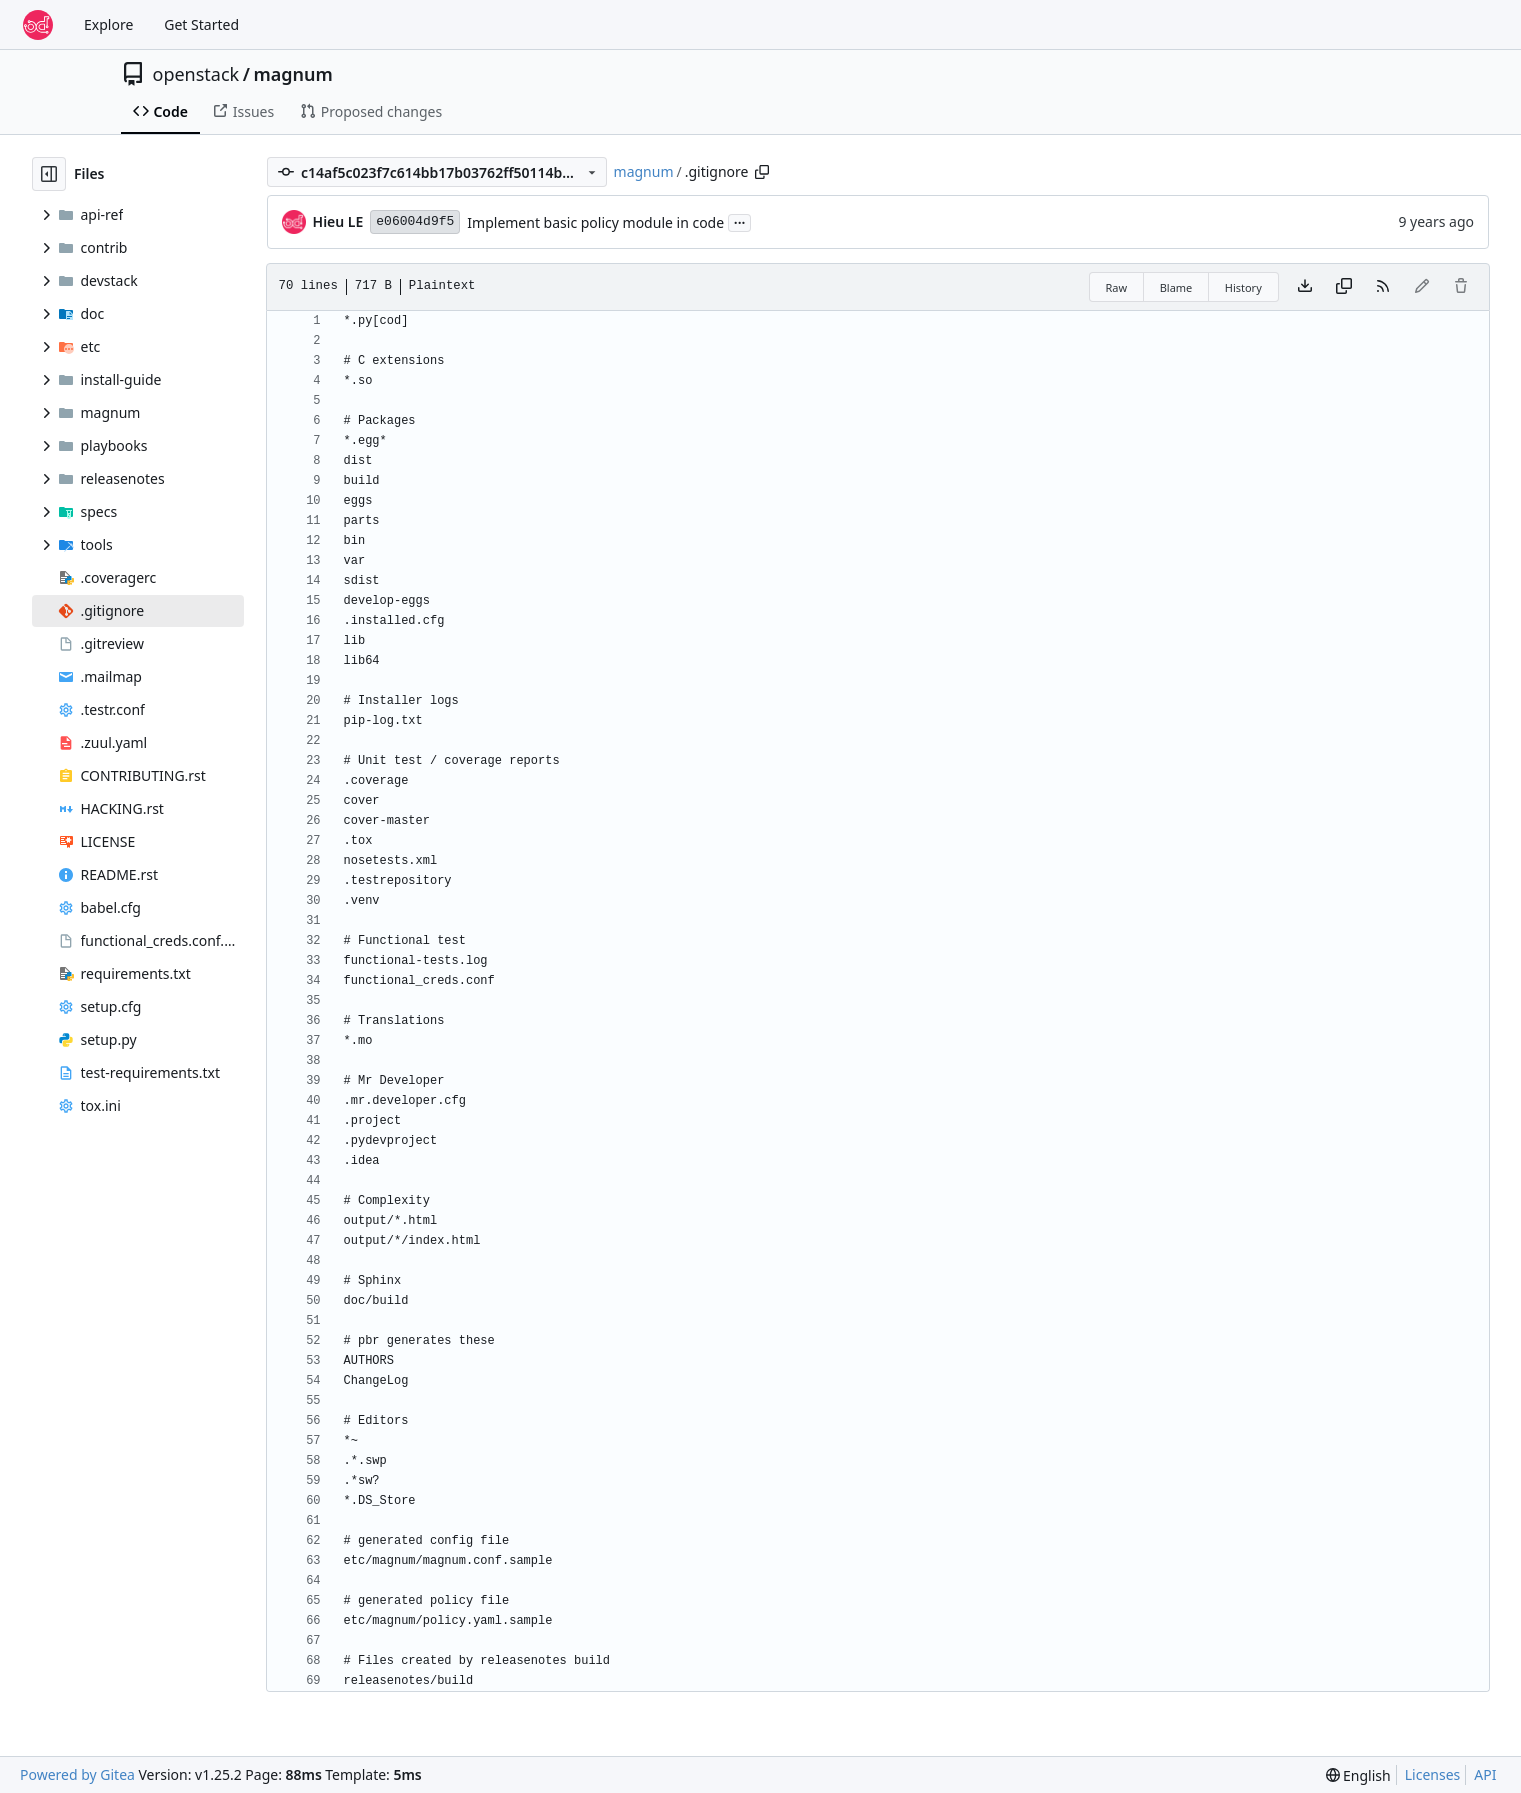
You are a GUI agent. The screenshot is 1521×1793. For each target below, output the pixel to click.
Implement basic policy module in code (595, 222)
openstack (196, 74)
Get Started (201, 24)
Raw (1117, 287)
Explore (108, 24)
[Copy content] (1344, 287)
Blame (1176, 287)
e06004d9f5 (415, 221)
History (1243, 287)
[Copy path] (762, 172)
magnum (292, 74)
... (740, 221)
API (1485, 1774)
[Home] (38, 25)
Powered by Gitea (77, 1774)
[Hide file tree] (49, 174)
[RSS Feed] (1383, 287)
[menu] (1358, 1775)
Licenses (1433, 1774)
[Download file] (1305, 287)
